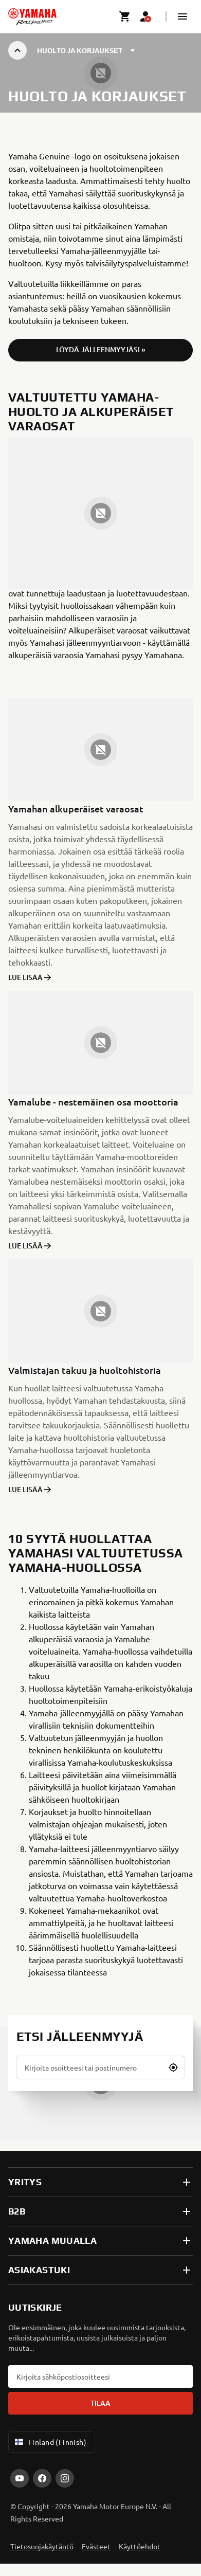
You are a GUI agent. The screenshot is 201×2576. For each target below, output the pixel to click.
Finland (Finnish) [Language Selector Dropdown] (49, 2442)
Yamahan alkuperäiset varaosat (75, 808)
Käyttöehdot (139, 2546)
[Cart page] (125, 16)
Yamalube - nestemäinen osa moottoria (93, 1102)
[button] (182, 16)
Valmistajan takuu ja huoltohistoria (84, 1370)
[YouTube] (19, 2478)
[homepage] (32, 16)
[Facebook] (42, 2478)
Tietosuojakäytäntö (42, 2546)
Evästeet (96, 2546)
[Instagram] (65, 2478)
